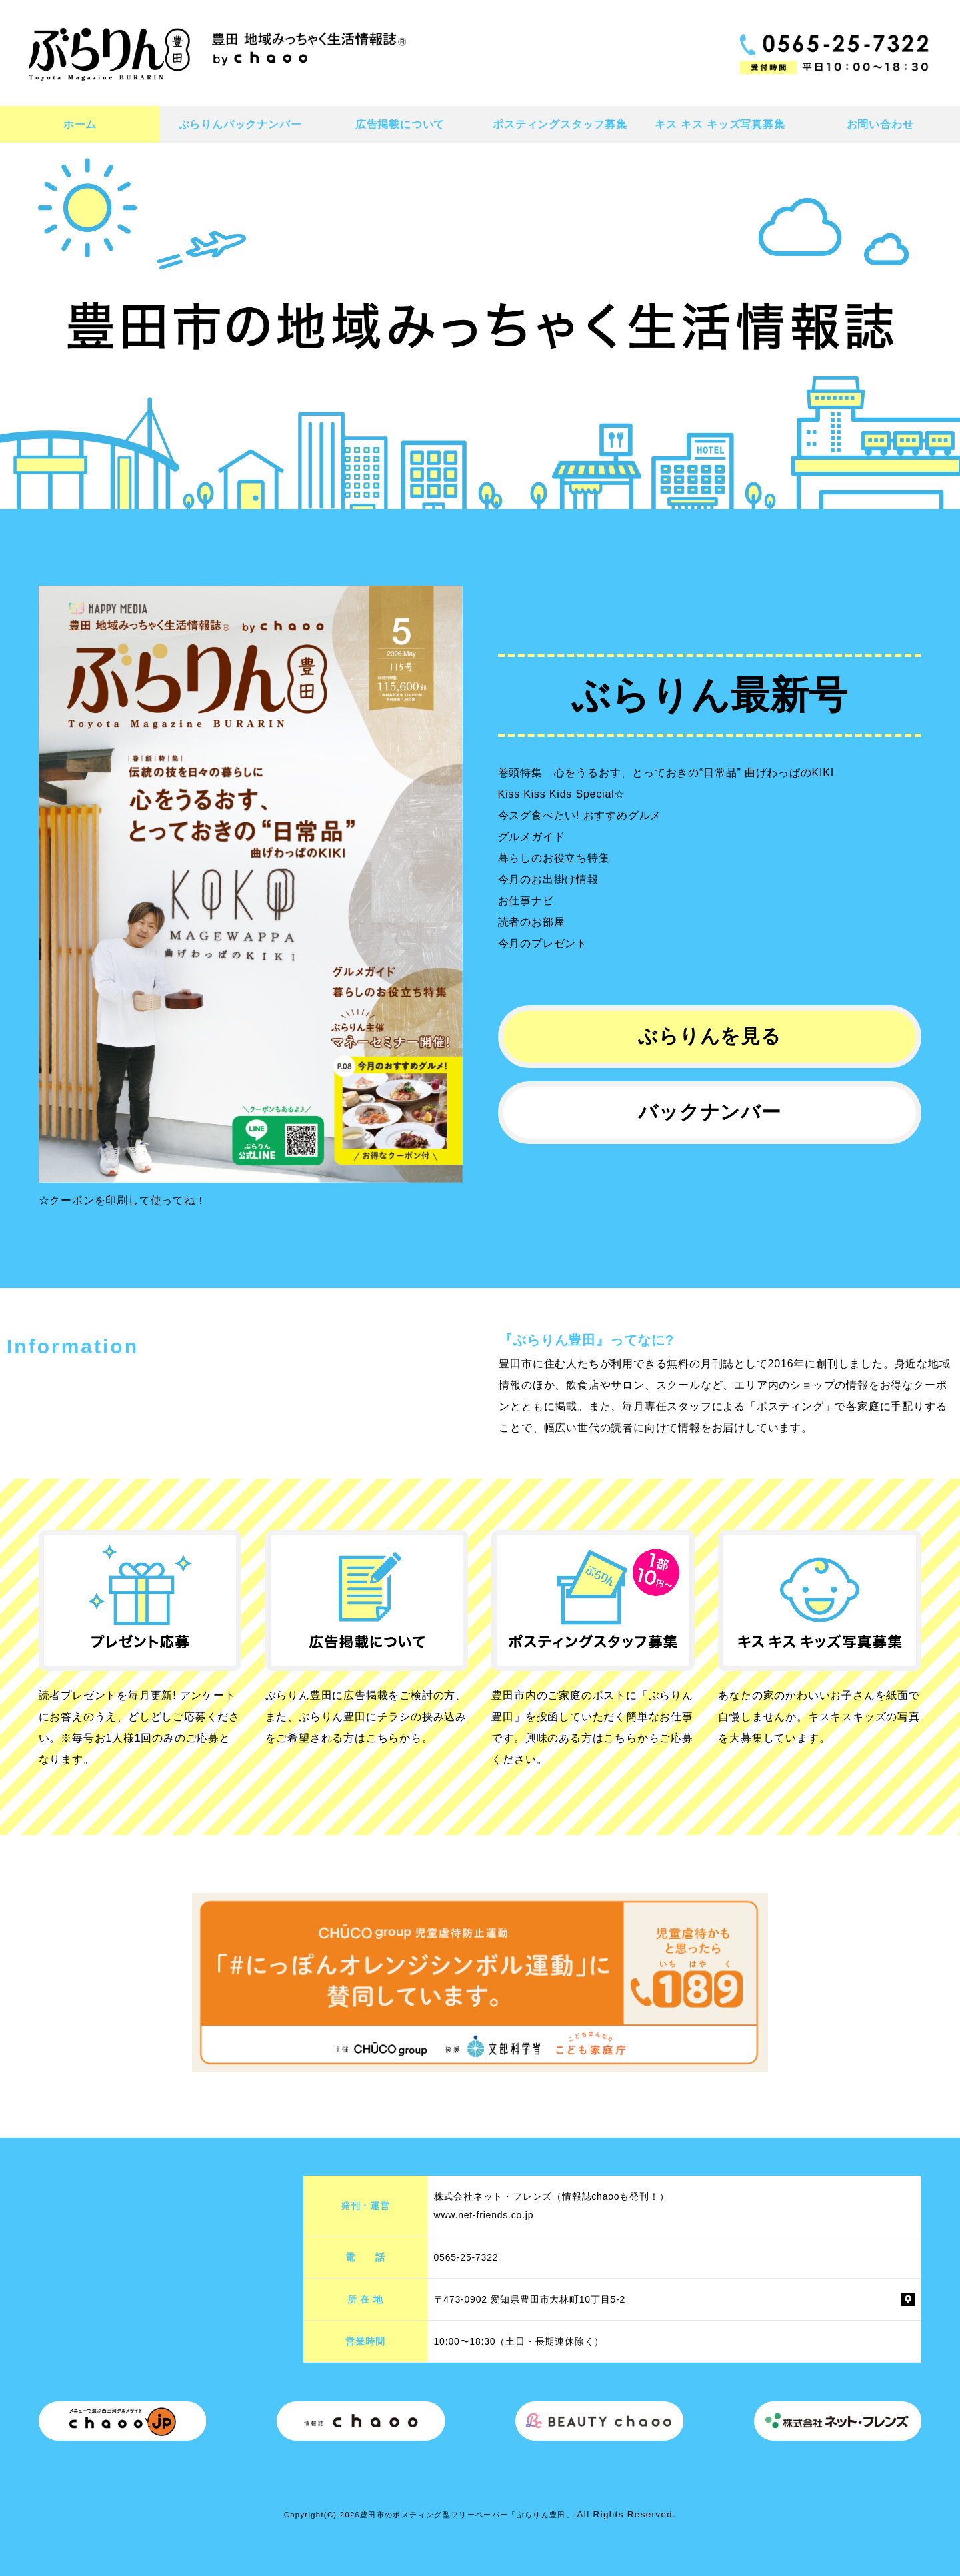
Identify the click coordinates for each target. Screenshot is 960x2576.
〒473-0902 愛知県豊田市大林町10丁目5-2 (530, 2299)
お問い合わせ (880, 124)
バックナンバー (709, 1112)
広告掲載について (400, 124)
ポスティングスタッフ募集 (560, 124)
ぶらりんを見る (709, 1036)
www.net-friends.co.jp (484, 2215)
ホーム (80, 124)
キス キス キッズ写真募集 (720, 124)
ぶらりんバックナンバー (240, 124)
